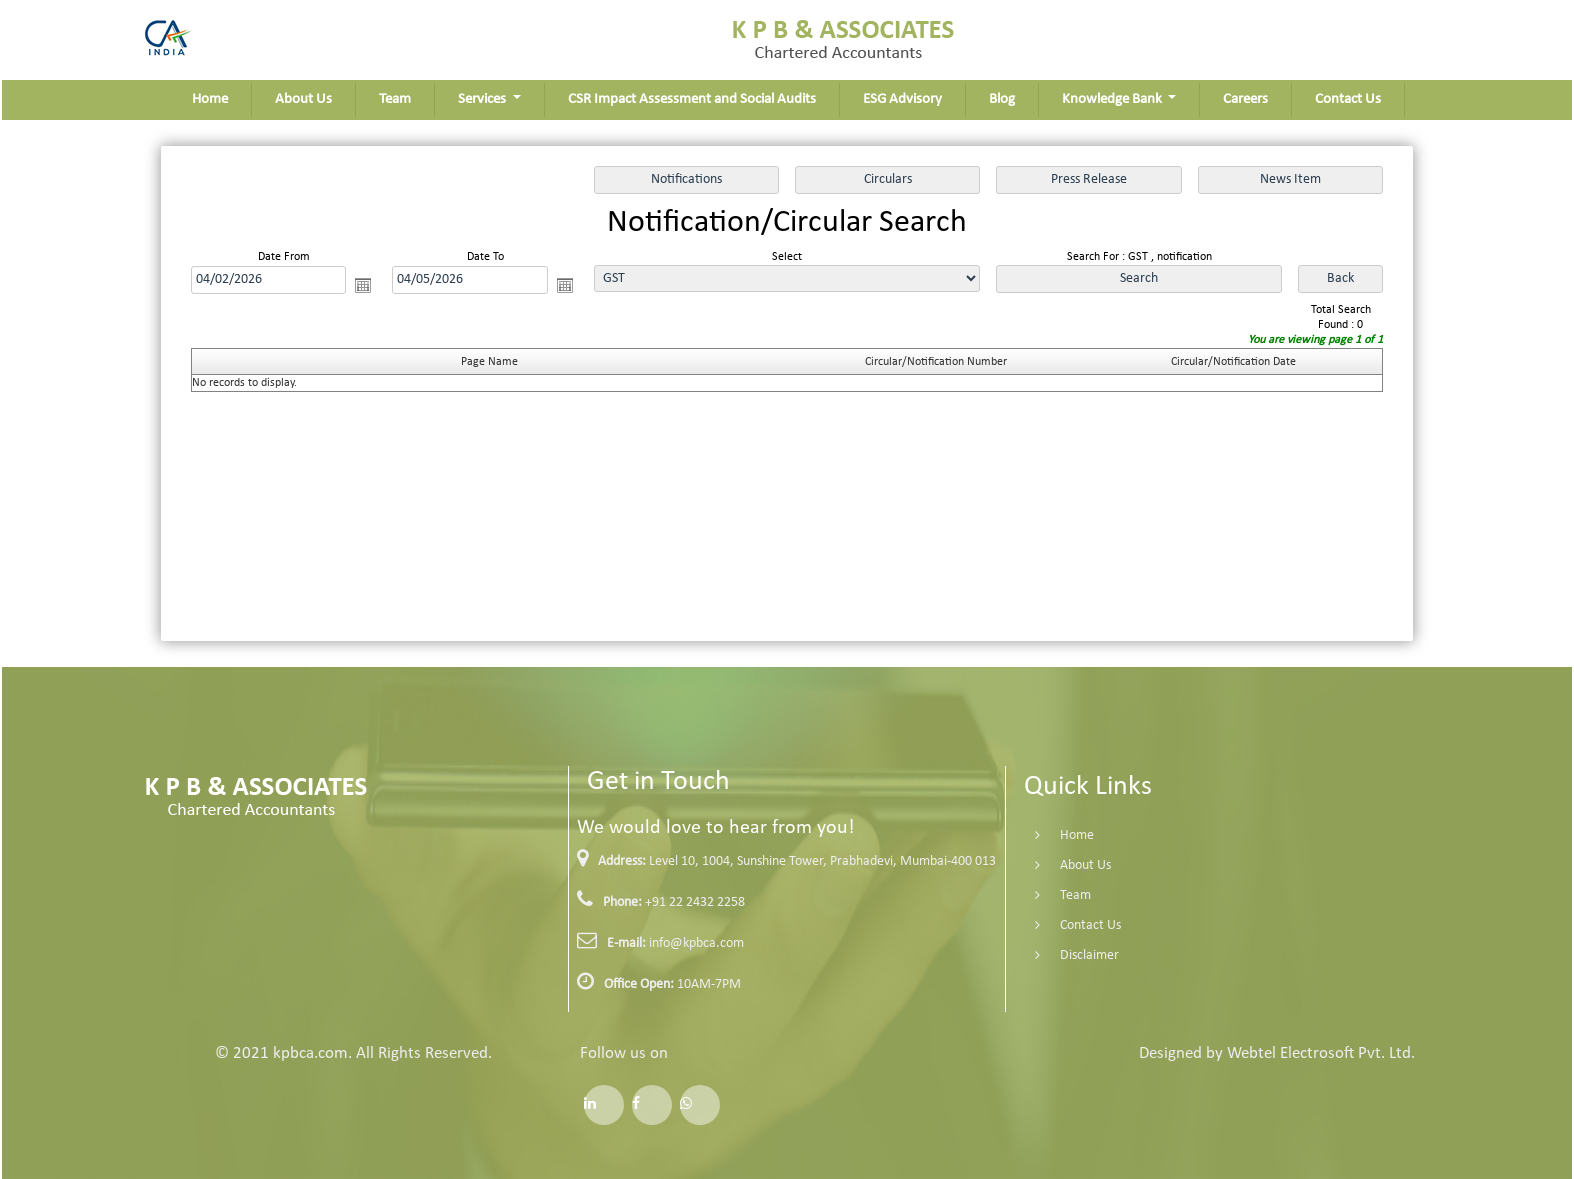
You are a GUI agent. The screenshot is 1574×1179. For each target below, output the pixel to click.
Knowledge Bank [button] (1113, 99)
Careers (1245, 99)
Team (395, 99)
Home (210, 99)
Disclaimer (1065, 955)
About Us (303, 99)
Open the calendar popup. (363, 285)
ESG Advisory (902, 99)
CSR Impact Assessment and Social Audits (692, 99)
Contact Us (1348, 99)
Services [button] (483, 99)
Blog (1002, 99)
